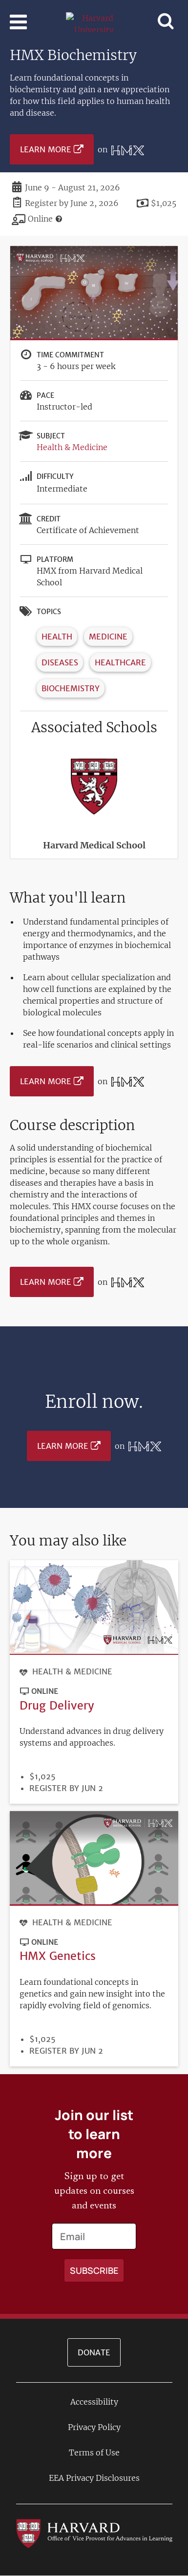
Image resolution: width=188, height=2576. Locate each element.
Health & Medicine (72, 447)
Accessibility (94, 2402)
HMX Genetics (58, 1956)
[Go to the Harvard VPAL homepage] (94, 2532)
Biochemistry (71, 688)
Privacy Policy (94, 2427)
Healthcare (120, 662)
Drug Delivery (57, 1705)
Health (57, 636)
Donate (94, 2352)
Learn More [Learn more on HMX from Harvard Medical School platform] (45, 149)
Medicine (108, 636)
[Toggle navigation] (18, 22)
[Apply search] (94, 2270)
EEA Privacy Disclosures (94, 2478)
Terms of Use (94, 2452)
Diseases (60, 662)
